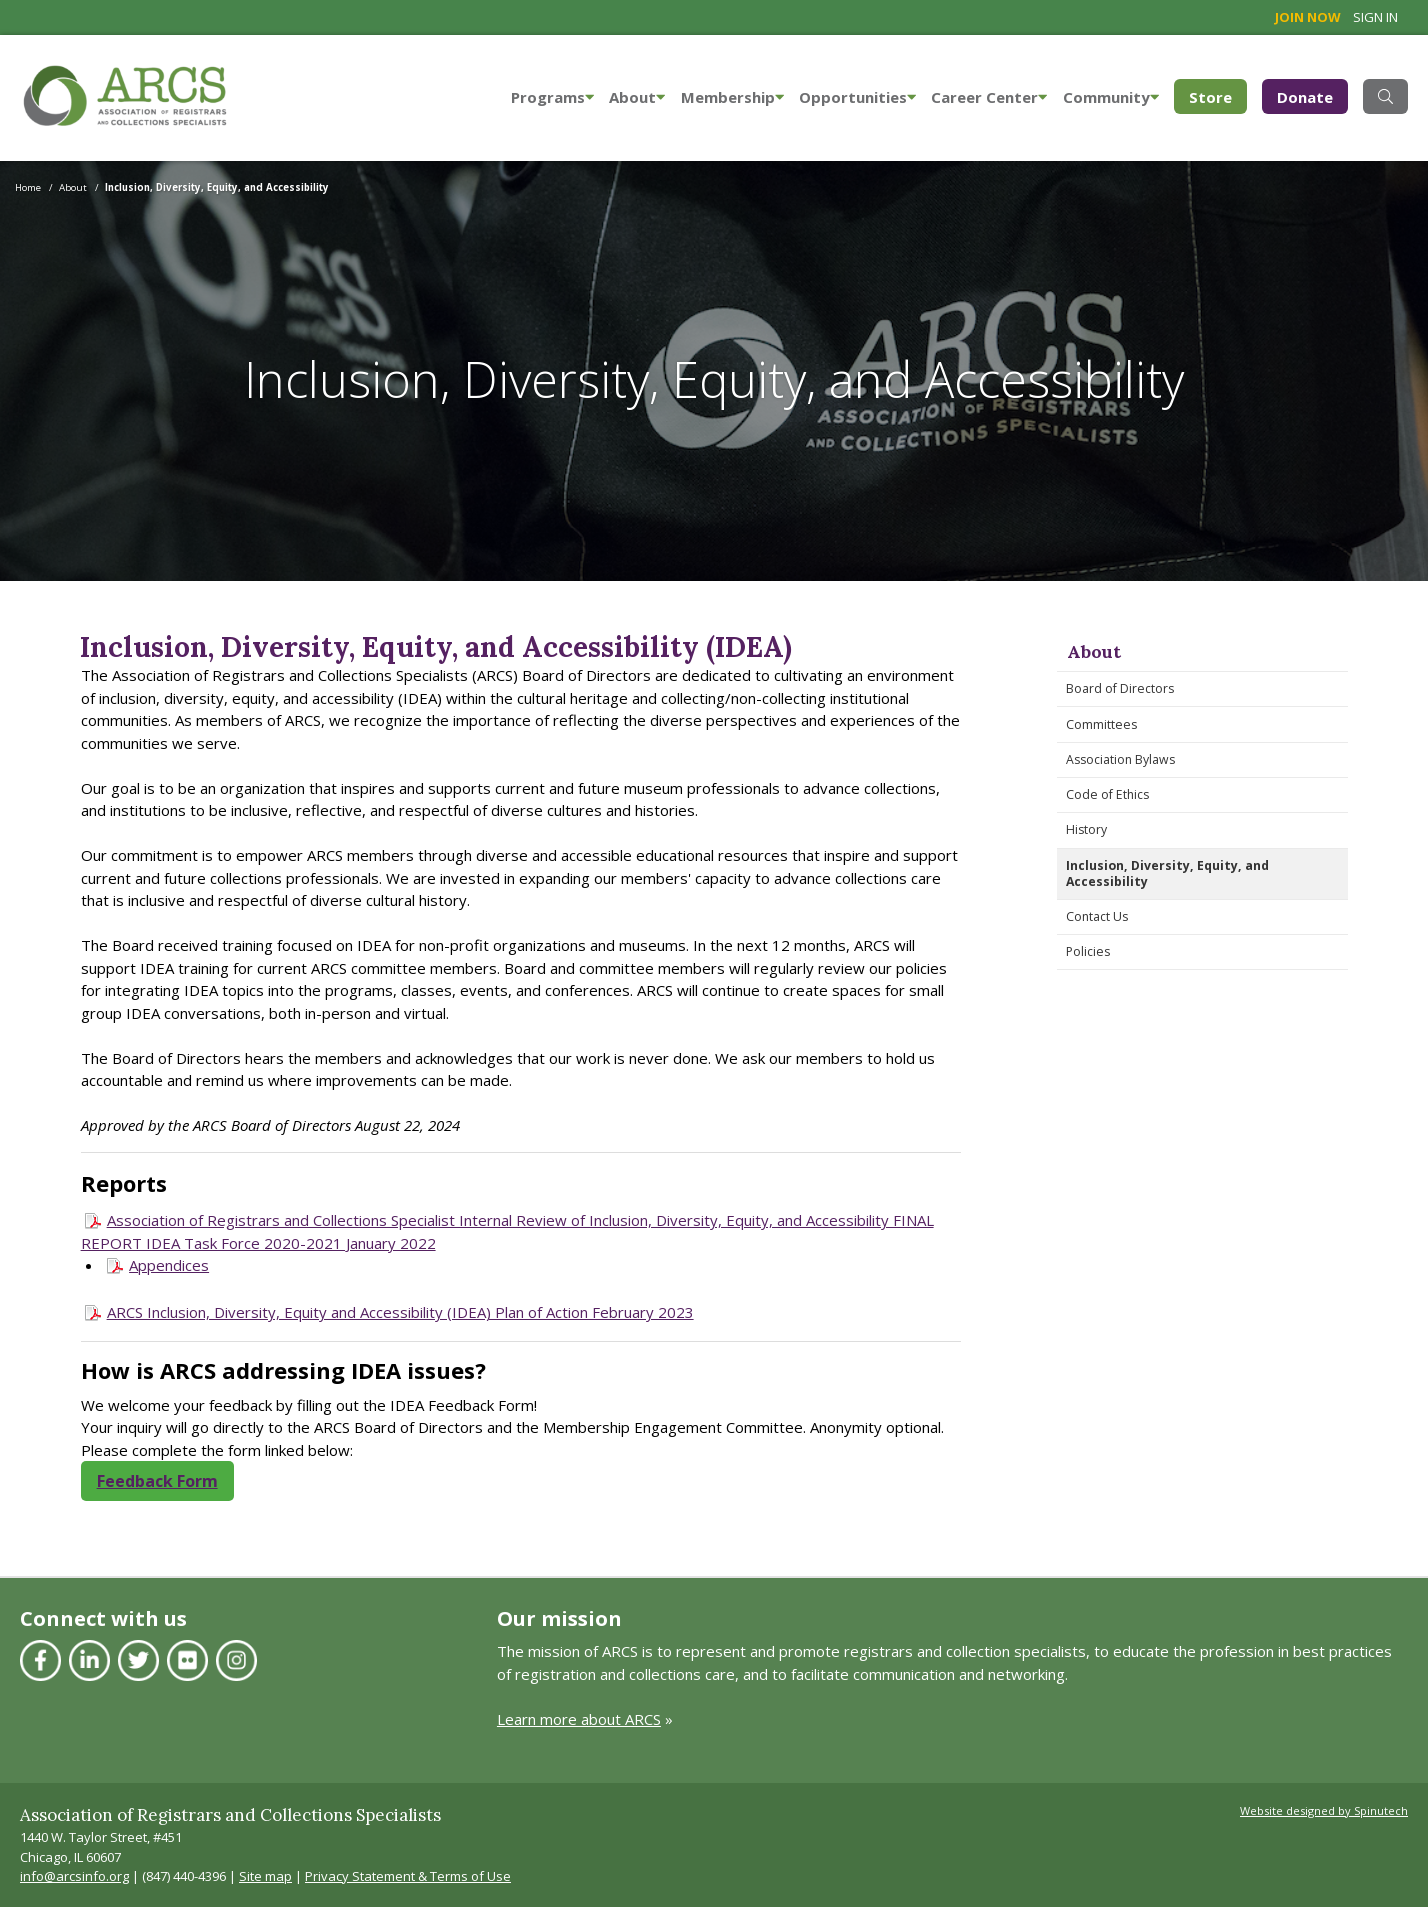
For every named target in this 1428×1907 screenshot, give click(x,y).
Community (1111, 97)
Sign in (1375, 17)
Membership (732, 97)
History (1086, 829)
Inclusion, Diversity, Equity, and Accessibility (1167, 873)
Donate (1305, 97)
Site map (265, 1876)
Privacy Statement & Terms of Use (408, 1876)
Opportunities (857, 97)
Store (1218, 95)
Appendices (169, 1265)
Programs (552, 97)
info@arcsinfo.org (74, 1876)
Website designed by (1324, 1810)
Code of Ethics (1107, 794)
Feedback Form (157, 1481)
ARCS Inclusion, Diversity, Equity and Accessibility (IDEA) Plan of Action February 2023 (400, 1312)
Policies (1088, 951)
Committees (1101, 724)
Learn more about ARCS (579, 1719)
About (637, 97)
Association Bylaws (1120, 759)
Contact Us (1097, 916)
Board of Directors (1120, 688)
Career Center (989, 97)
